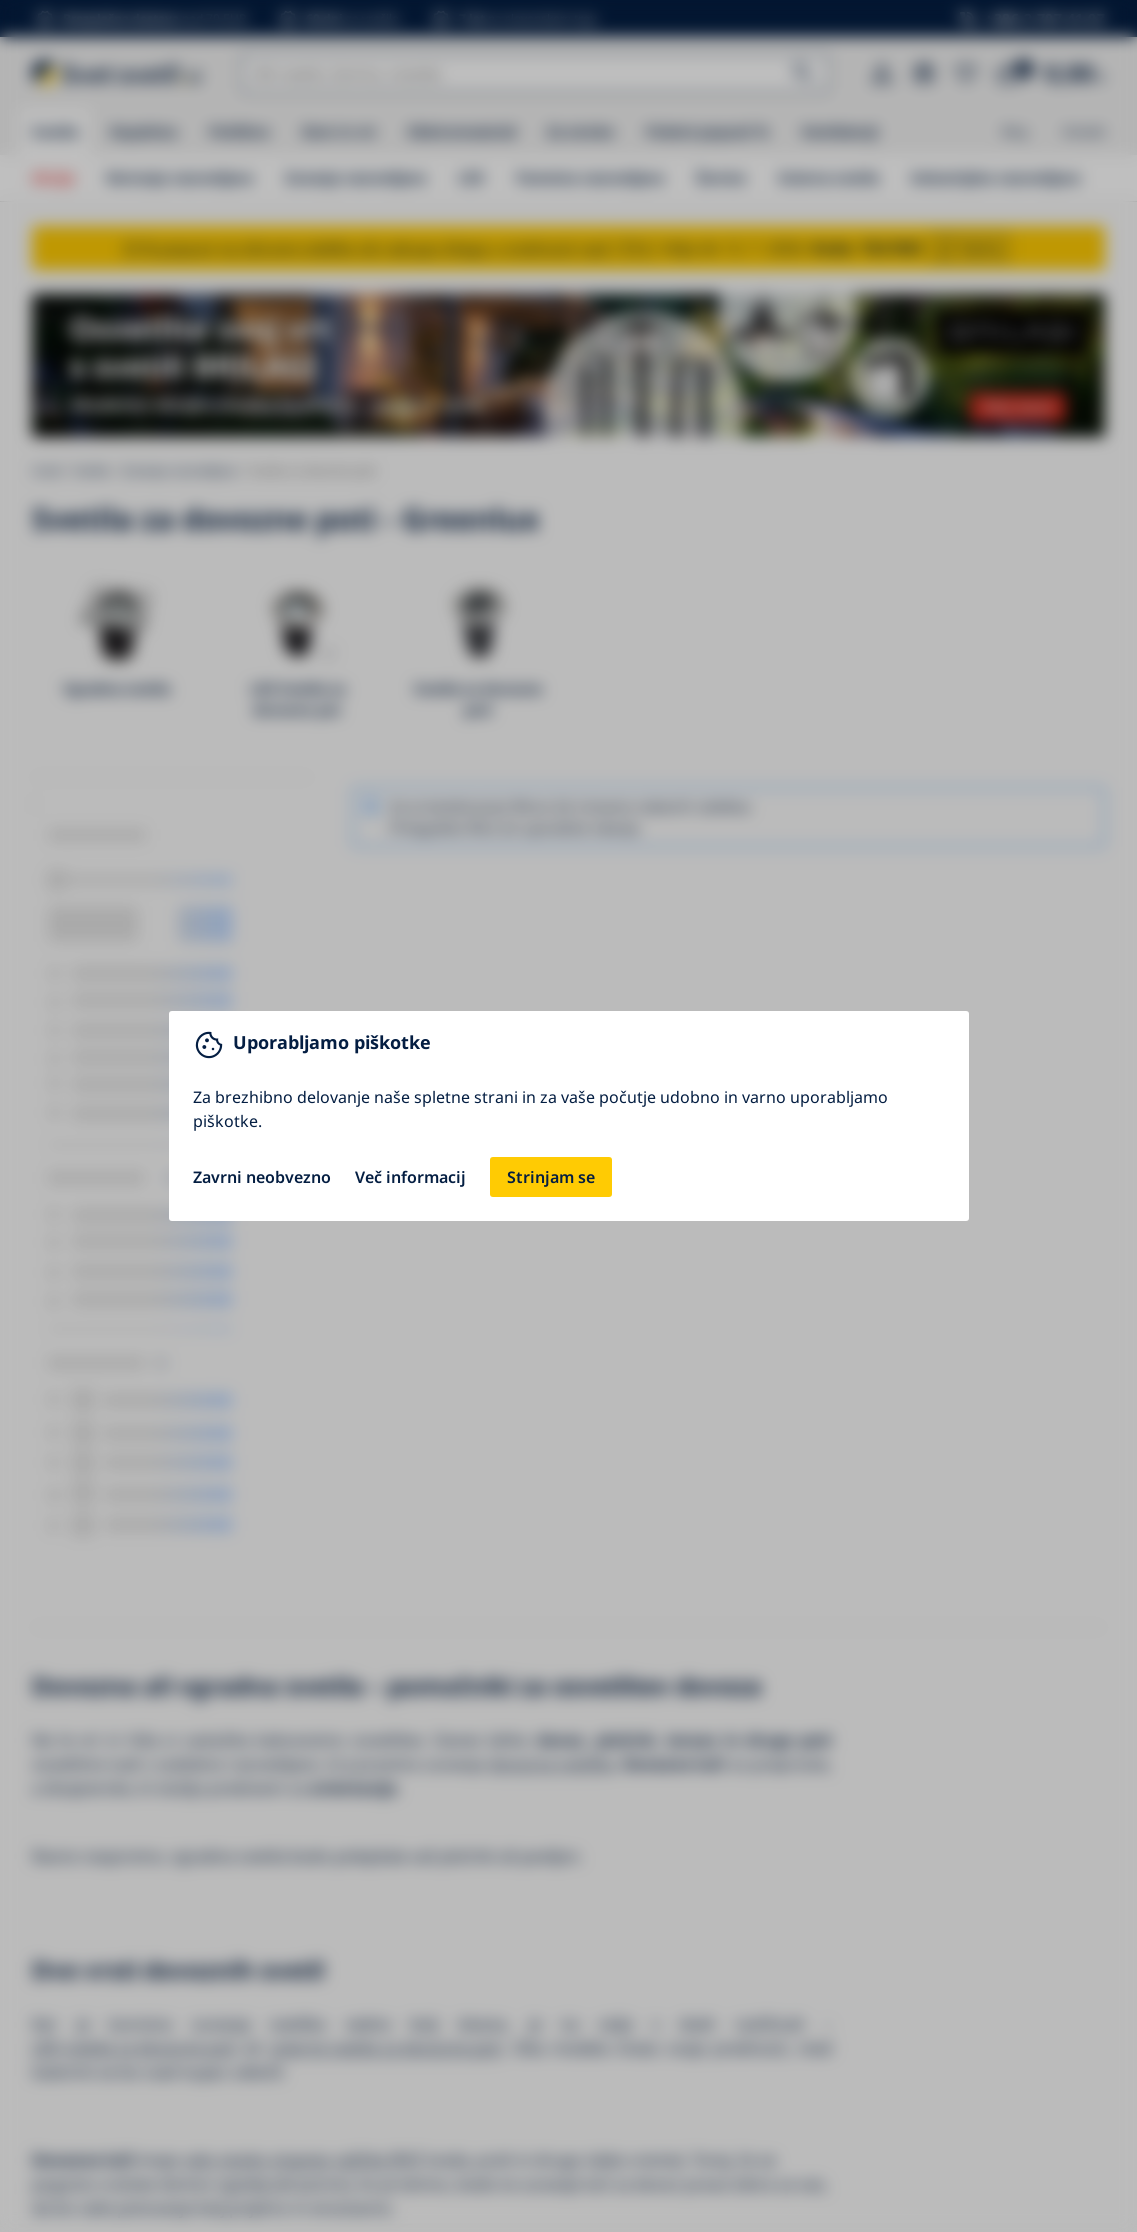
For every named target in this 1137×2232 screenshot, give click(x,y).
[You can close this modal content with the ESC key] (568, 1116)
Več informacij (410, 1177)
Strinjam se (551, 1177)
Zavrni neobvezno (262, 1177)
